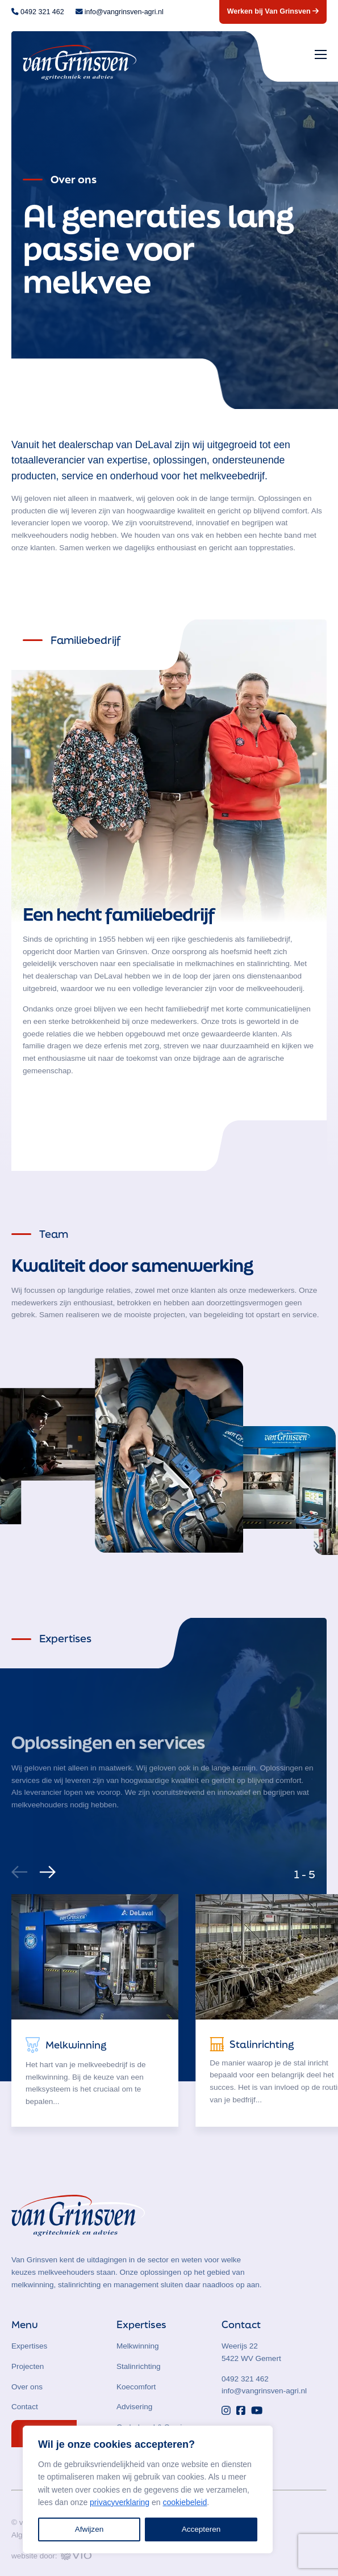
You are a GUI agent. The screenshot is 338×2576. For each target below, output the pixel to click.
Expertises (29, 2346)
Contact (24, 2406)
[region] (148, 2489)
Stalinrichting (138, 2366)
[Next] (46, 1869)
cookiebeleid (184, 2502)
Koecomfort (136, 2387)
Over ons (27, 2387)
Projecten (27, 2366)
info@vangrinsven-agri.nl (264, 2391)
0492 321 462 (245, 2379)
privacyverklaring (119, 2502)
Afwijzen (89, 2529)
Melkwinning (137, 2346)
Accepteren (201, 2529)
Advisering (134, 2406)
